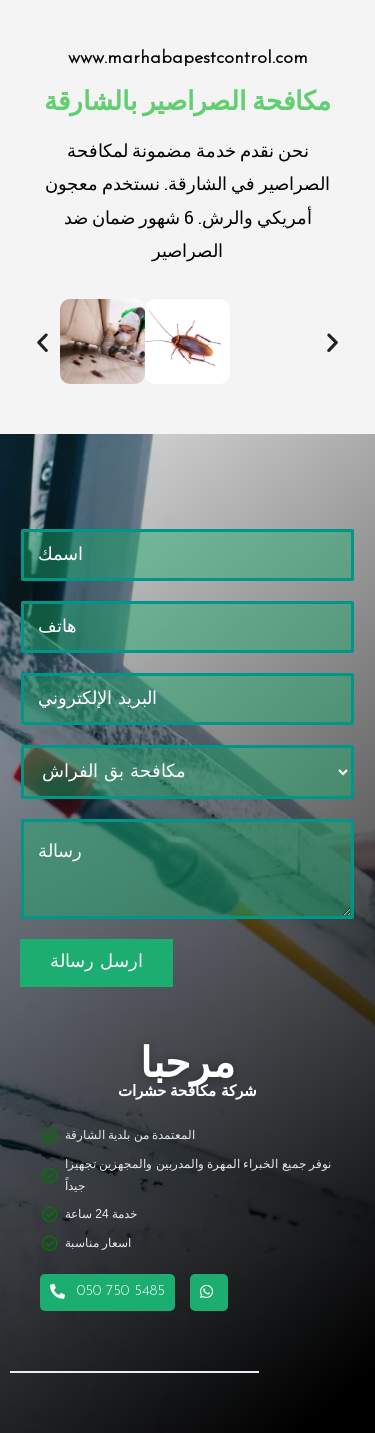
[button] (42, 341)
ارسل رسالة (96, 962)
